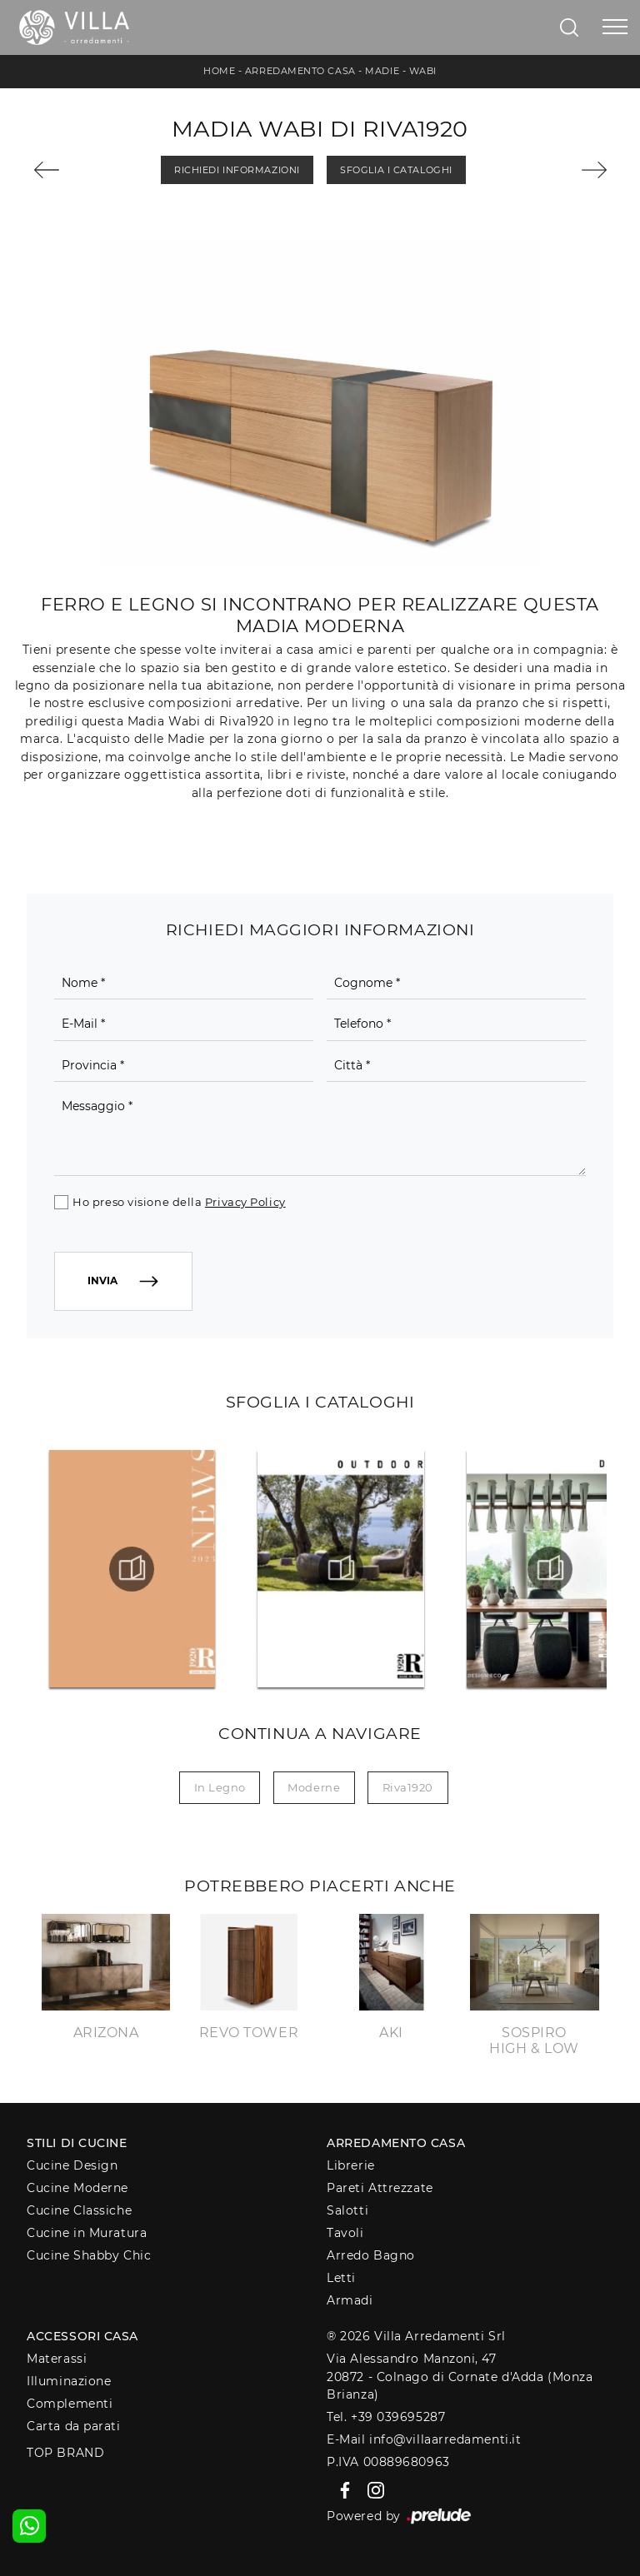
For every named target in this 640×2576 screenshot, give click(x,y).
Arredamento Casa (300, 71)
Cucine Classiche (79, 2210)
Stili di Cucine (77, 2142)
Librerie (350, 2165)
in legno (220, 1787)
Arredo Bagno (371, 2255)
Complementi (69, 2403)
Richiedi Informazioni (237, 170)
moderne (314, 1787)
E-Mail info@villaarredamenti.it (424, 2439)
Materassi (57, 2358)
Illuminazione (69, 2381)
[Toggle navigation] (615, 27)
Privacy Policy (245, 1201)
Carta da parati (73, 2426)
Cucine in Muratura (87, 2232)
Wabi (423, 71)
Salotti (347, 2210)
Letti (341, 2277)
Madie (382, 71)
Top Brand (65, 2452)
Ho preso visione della (178, 1201)
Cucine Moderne (77, 2187)
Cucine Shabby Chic (89, 2255)
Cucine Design (72, 2165)
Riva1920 (407, 1787)
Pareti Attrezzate (379, 2187)
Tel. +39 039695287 (386, 2416)
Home (219, 71)
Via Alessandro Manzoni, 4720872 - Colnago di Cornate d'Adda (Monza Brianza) (459, 2376)
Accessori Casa (82, 2336)
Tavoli (345, 2232)
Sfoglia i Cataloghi (396, 170)
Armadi (349, 2300)
